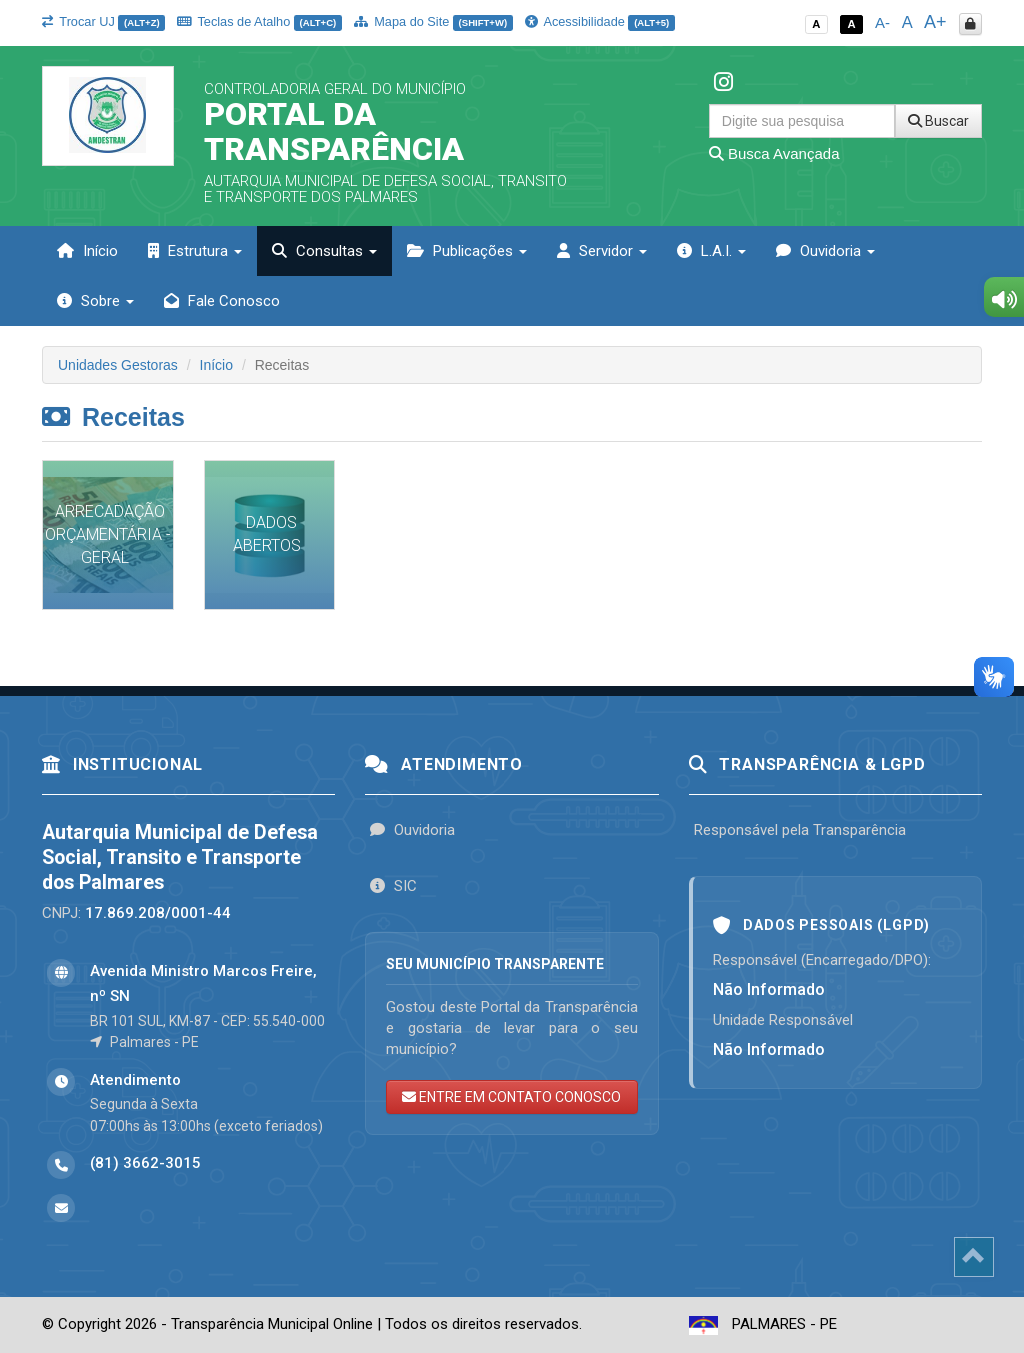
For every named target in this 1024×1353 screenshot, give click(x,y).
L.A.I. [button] (711, 251)
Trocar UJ (103, 21)
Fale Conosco (222, 301)
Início (87, 251)
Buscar (938, 121)
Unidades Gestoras (118, 365)
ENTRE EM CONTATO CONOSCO (511, 1097)
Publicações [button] (467, 251)
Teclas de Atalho (259, 21)
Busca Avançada (774, 153)
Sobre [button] (95, 301)
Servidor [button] (602, 251)
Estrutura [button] (195, 251)
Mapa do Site (433, 21)
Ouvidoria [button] (825, 251)
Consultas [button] (324, 251)
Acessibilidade (600, 21)
